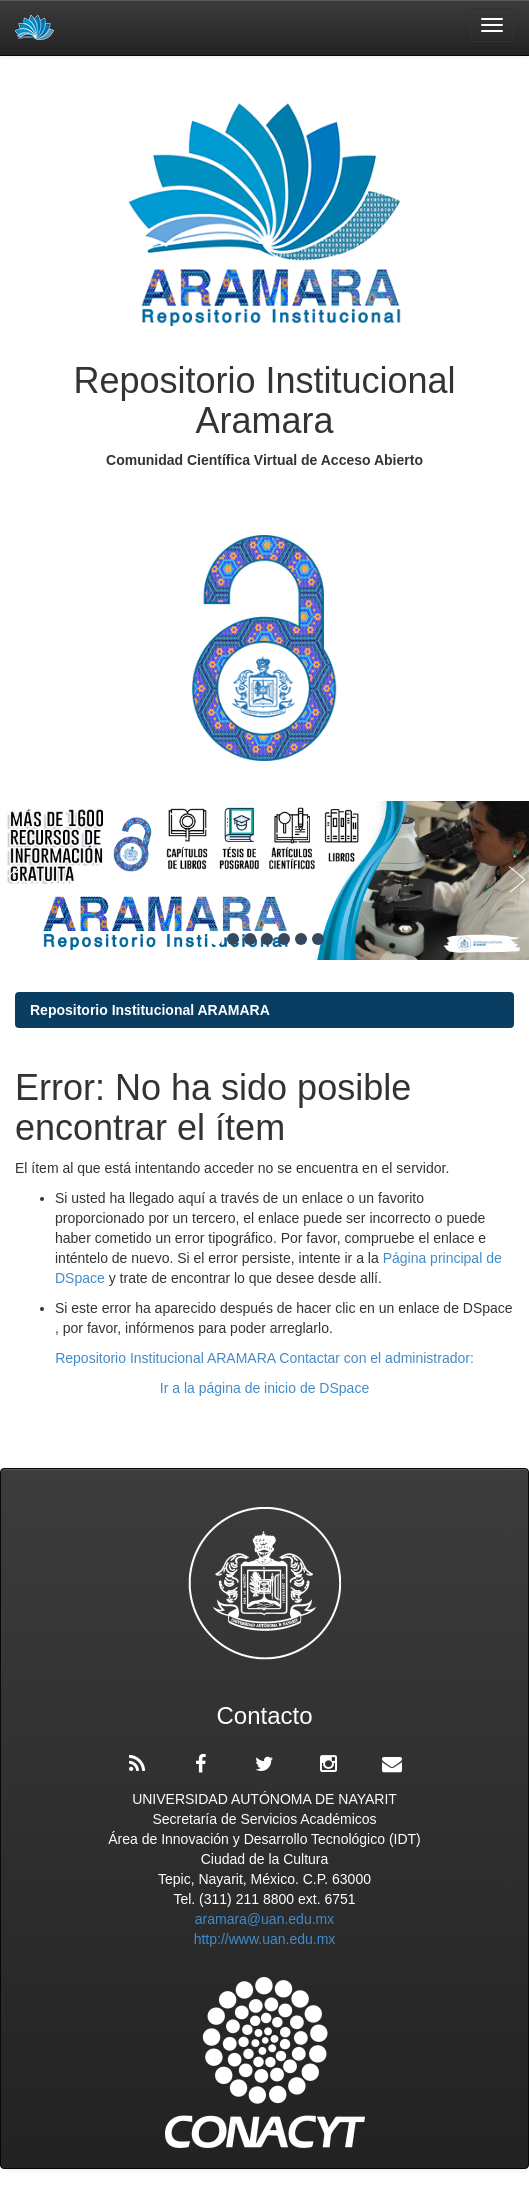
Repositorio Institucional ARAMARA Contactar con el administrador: (264, 1358)
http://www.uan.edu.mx (265, 1939)
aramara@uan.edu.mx (265, 1919)
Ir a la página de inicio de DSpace (264, 1388)
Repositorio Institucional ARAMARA (150, 1010)
